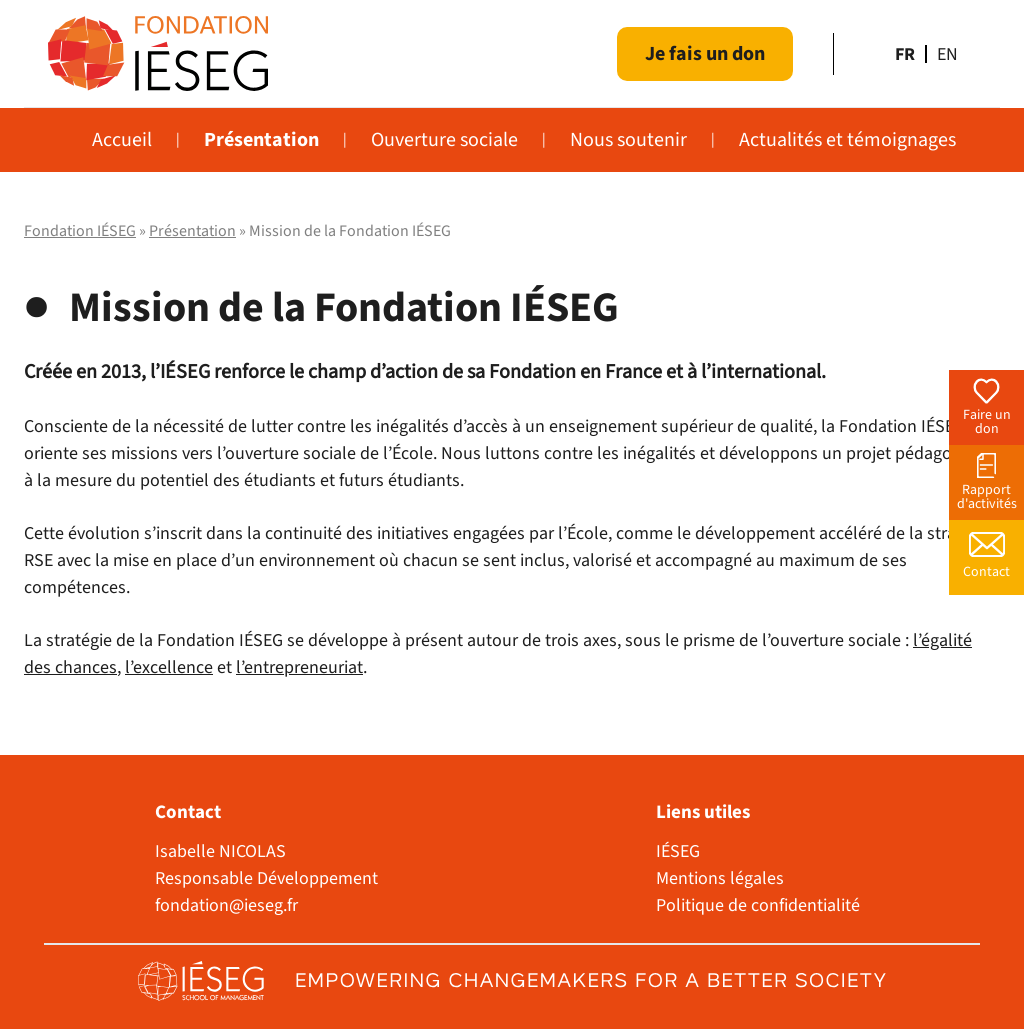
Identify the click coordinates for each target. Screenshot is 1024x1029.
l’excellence (169, 667)
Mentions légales (720, 878)
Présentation (261, 140)
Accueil (122, 140)
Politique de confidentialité (758, 905)
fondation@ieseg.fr (226, 905)
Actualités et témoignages (847, 140)
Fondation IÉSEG (80, 231)
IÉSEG (678, 851)
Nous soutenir (628, 140)
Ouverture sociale (444, 140)
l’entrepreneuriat (299, 667)
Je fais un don (705, 54)
